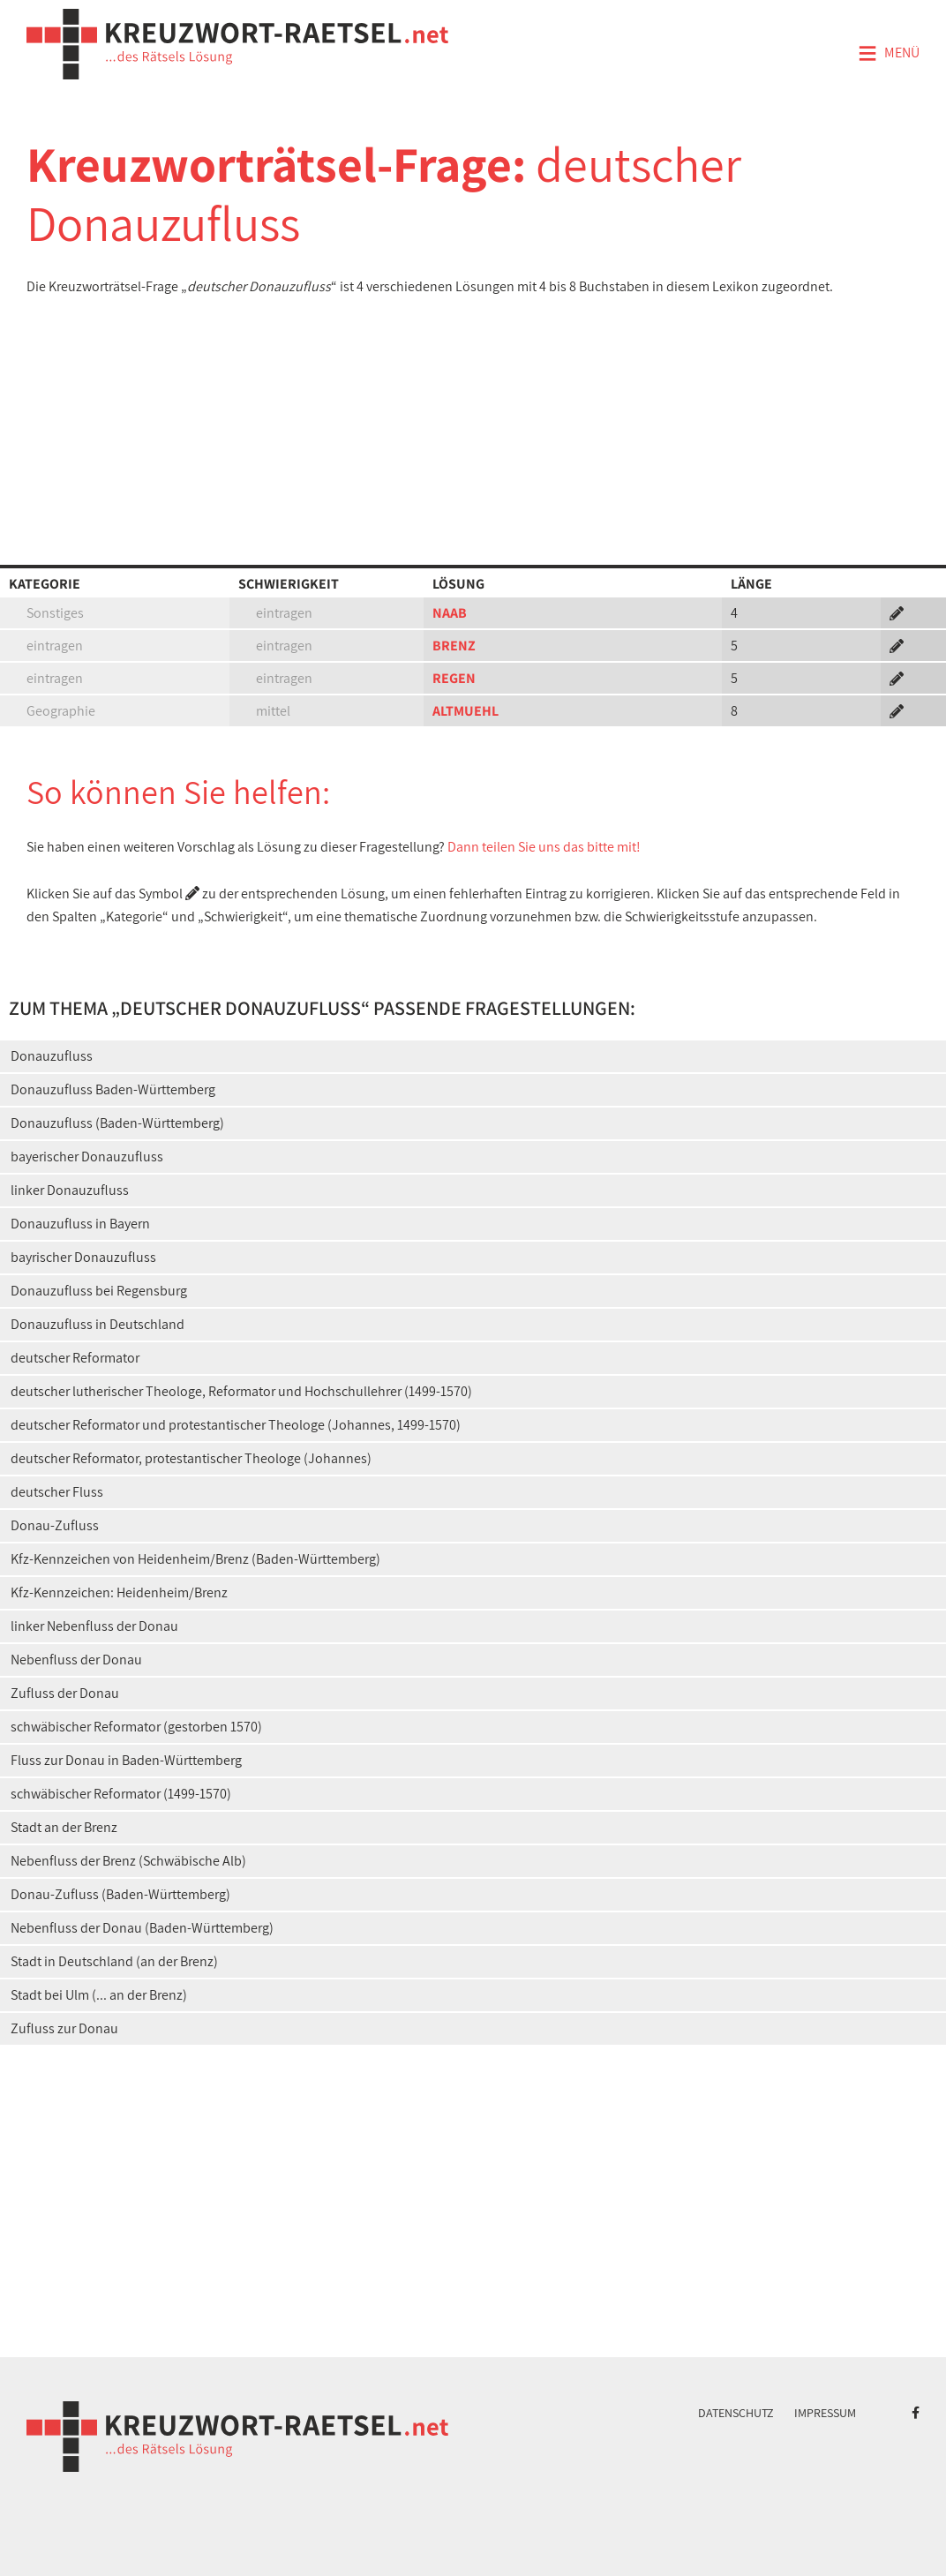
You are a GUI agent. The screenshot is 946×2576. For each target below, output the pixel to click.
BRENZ (454, 645)
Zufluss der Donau (65, 1693)
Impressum (825, 2413)
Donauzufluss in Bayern (80, 1223)
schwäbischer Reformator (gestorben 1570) (136, 1726)
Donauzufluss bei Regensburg (99, 1290)
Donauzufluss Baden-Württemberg (113, 1089)
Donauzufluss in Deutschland (97, 1324)
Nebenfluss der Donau (76, 1659)
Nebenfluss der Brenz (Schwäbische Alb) (128, 1860)
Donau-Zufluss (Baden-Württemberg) (120, 1894)
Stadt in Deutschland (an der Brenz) (114, 1961)
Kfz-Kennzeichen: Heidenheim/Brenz (119, 1592)
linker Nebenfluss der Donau (94, 1626)
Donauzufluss (52, 1056)
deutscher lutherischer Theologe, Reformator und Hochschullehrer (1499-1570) (241, 1391)
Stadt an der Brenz (64, 1827)
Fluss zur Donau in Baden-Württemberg (126, 1760)
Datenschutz (736, 2413)
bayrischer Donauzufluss (83, 1257)
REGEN (454, 678)
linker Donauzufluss (70, 1190)
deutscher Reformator (75, 1357)
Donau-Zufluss (55, 1525)
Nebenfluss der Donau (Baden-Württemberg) (142, 1928)
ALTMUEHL (465, 711)
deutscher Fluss (57, 1492)
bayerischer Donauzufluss (87, 1156)
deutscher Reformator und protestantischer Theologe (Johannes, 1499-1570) (236, 1425)
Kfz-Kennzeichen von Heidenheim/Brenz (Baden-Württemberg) (195, 1559)
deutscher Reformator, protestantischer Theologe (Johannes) (191, 1458)
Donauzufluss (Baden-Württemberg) (117, 1123)
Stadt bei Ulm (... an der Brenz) (99, 1995)
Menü (889, 54)
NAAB (449, 613)
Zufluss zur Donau (64, 2028)
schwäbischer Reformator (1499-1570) (121, 1793)
